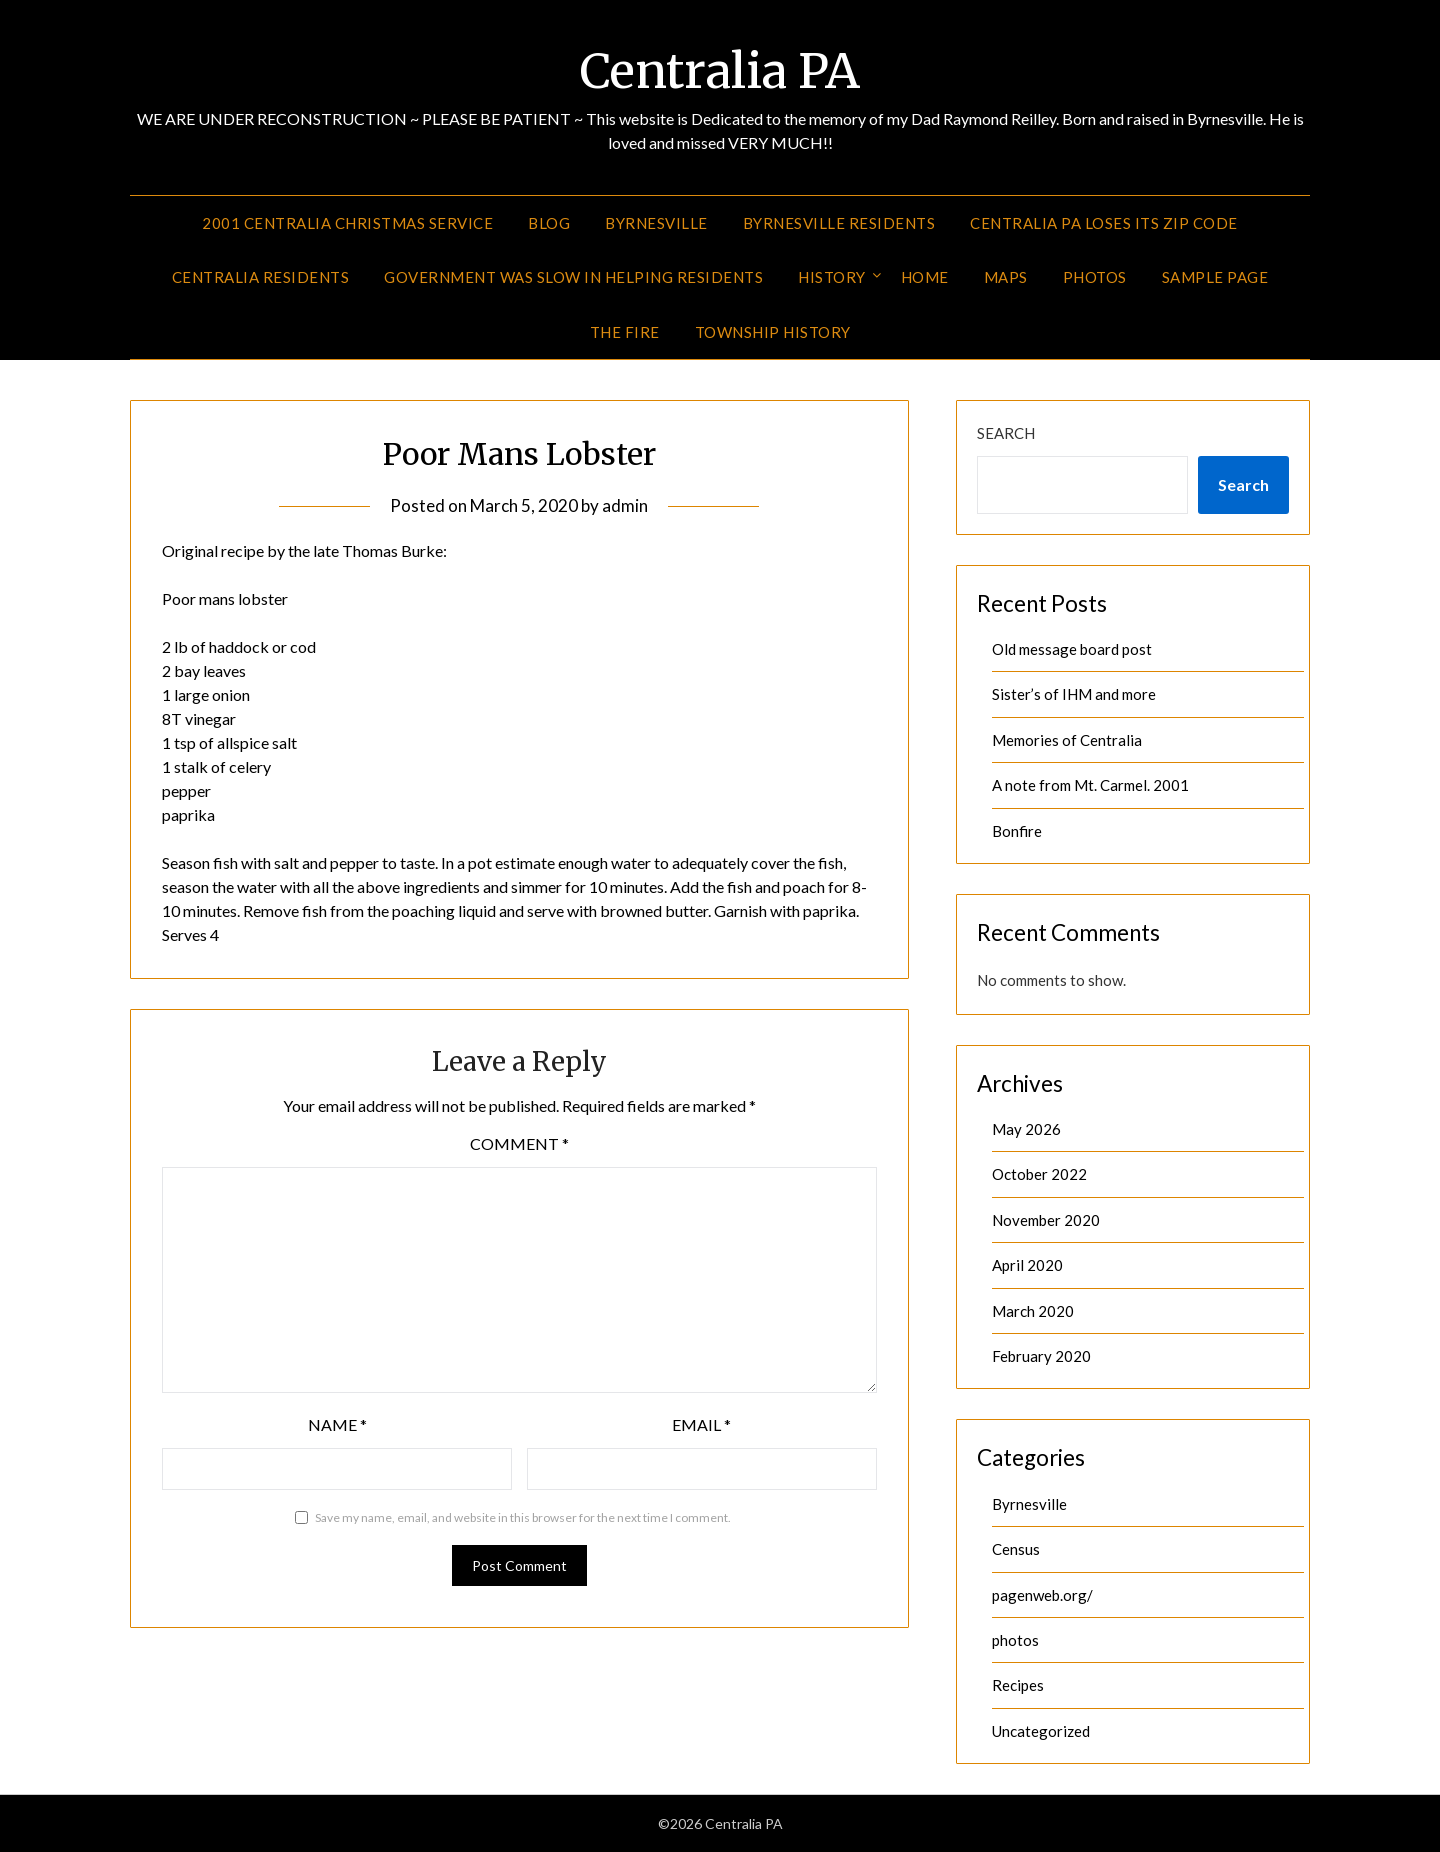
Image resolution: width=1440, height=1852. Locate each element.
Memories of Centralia (1067, 740)
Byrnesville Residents (839, 223)
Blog (549, 223)
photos (1015, 1640)
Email (701, 1424)
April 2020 (1027, 1265)
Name (337, 1424)
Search (1006, 433)
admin (625, 505)
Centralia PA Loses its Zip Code (1104, 223)
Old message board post (1072, 649)
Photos (1095, 277)
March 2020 (1033, 1311)
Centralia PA (720, 71)
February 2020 (1041, 1356)
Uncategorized (1041, 1731)
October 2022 (1039, 1174)
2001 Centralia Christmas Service (347, 223)
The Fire (625, 332)
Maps (1006, 277)
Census (1016, 1549)
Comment (519, 1143)
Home (925, 277)
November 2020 (1046, 1220)
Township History (773, 332)
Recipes (1018, 1685)
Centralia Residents (261, 277)
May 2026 (1026, 1129)
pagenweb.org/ (1042, 1595)
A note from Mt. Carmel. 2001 (1090, 785)
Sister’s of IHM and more (1074, 694)
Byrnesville (656, 223)
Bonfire (1017, 831)
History (832, 277)
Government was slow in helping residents (573, 277)
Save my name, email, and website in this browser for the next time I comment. (523, 1517)
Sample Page (1215, 277)
